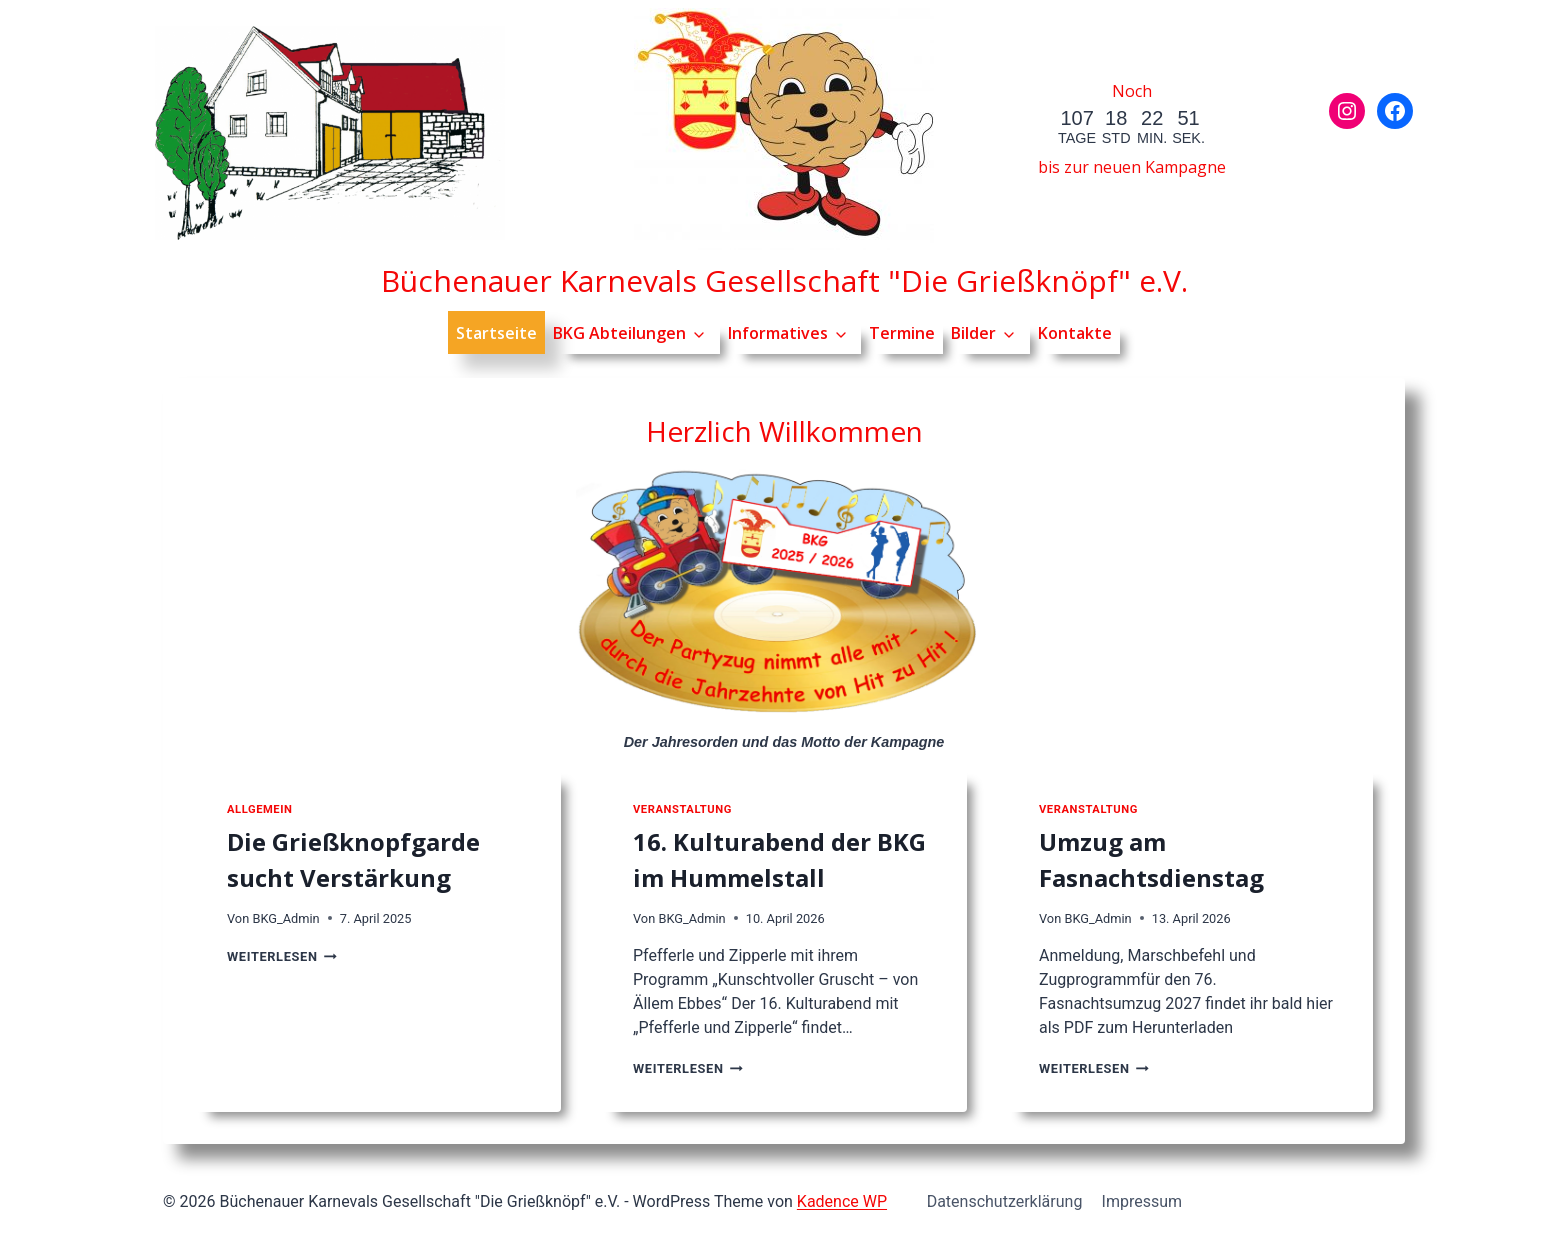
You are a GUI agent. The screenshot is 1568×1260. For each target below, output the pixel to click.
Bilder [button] (973, 333)
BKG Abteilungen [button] (619, 333)
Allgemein (259, 809)
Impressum (1142, 1201)
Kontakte (1075, 333)
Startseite (496, 333)
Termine (902, 333)
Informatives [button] (778, 333)
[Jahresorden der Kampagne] (784, 595)
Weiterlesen (282, 956)
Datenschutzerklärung (1005, 1201)
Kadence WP (842, 1201)
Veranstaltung (682, 809)
